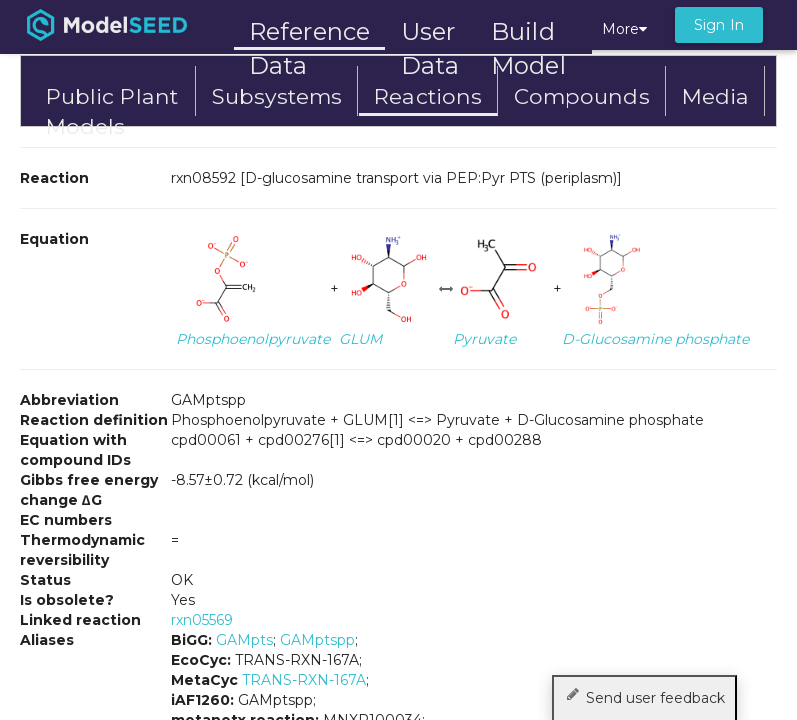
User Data (430, 33)
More (624, 29)
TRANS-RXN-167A (304, 680)
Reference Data (309, 32)
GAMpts (244, 640)
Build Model (528, 33)
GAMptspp (317, 640)
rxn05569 (202, 620)
